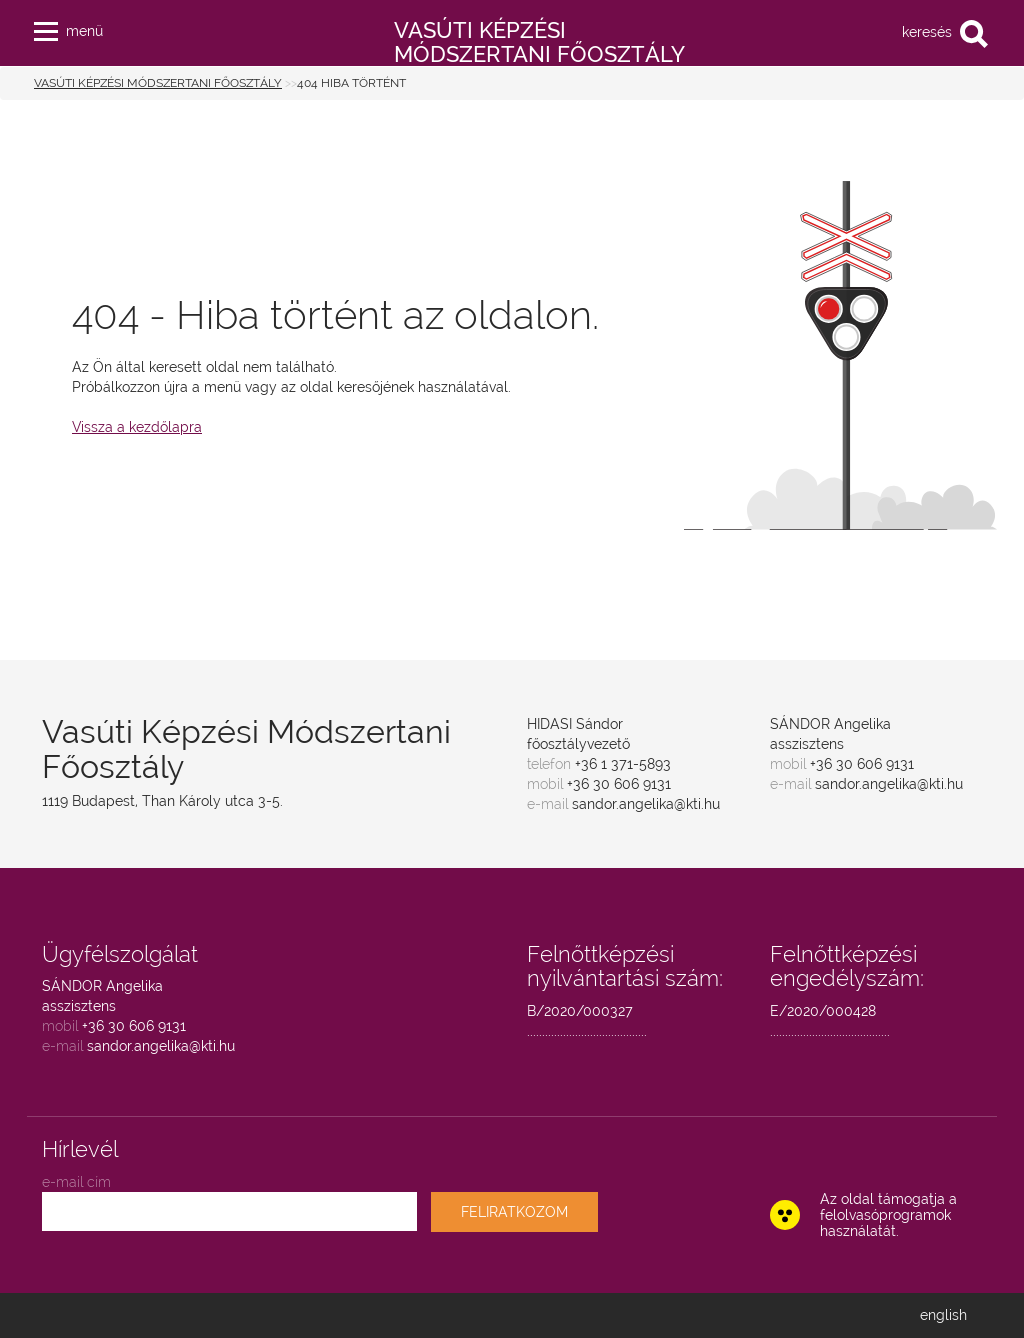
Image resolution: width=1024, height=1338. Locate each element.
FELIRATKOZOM (514, 1212)
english (943, 1315)
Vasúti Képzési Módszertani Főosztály (158, 83)
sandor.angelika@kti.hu (646, 804)
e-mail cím (76, 1182)
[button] (46, 27)
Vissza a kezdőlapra (137, 427)
